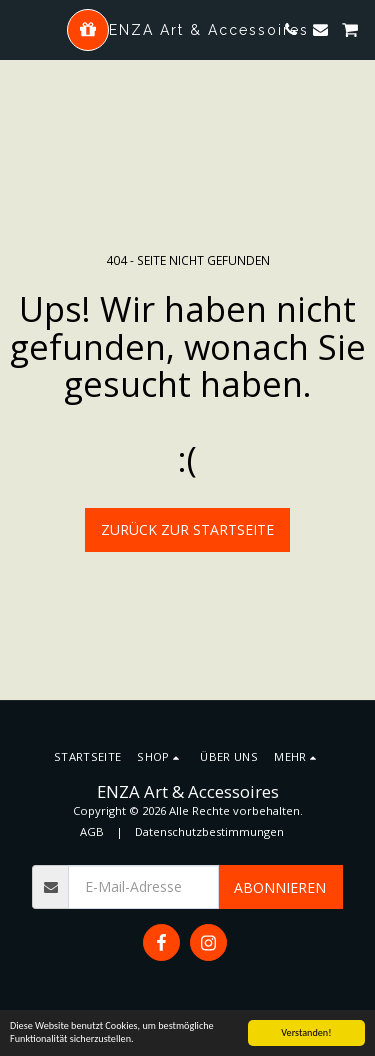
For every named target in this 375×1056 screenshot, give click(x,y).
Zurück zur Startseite (187, 529)
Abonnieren (280, 887)
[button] (22, 28)
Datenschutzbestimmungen (209, 831)
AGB (92, 831)
